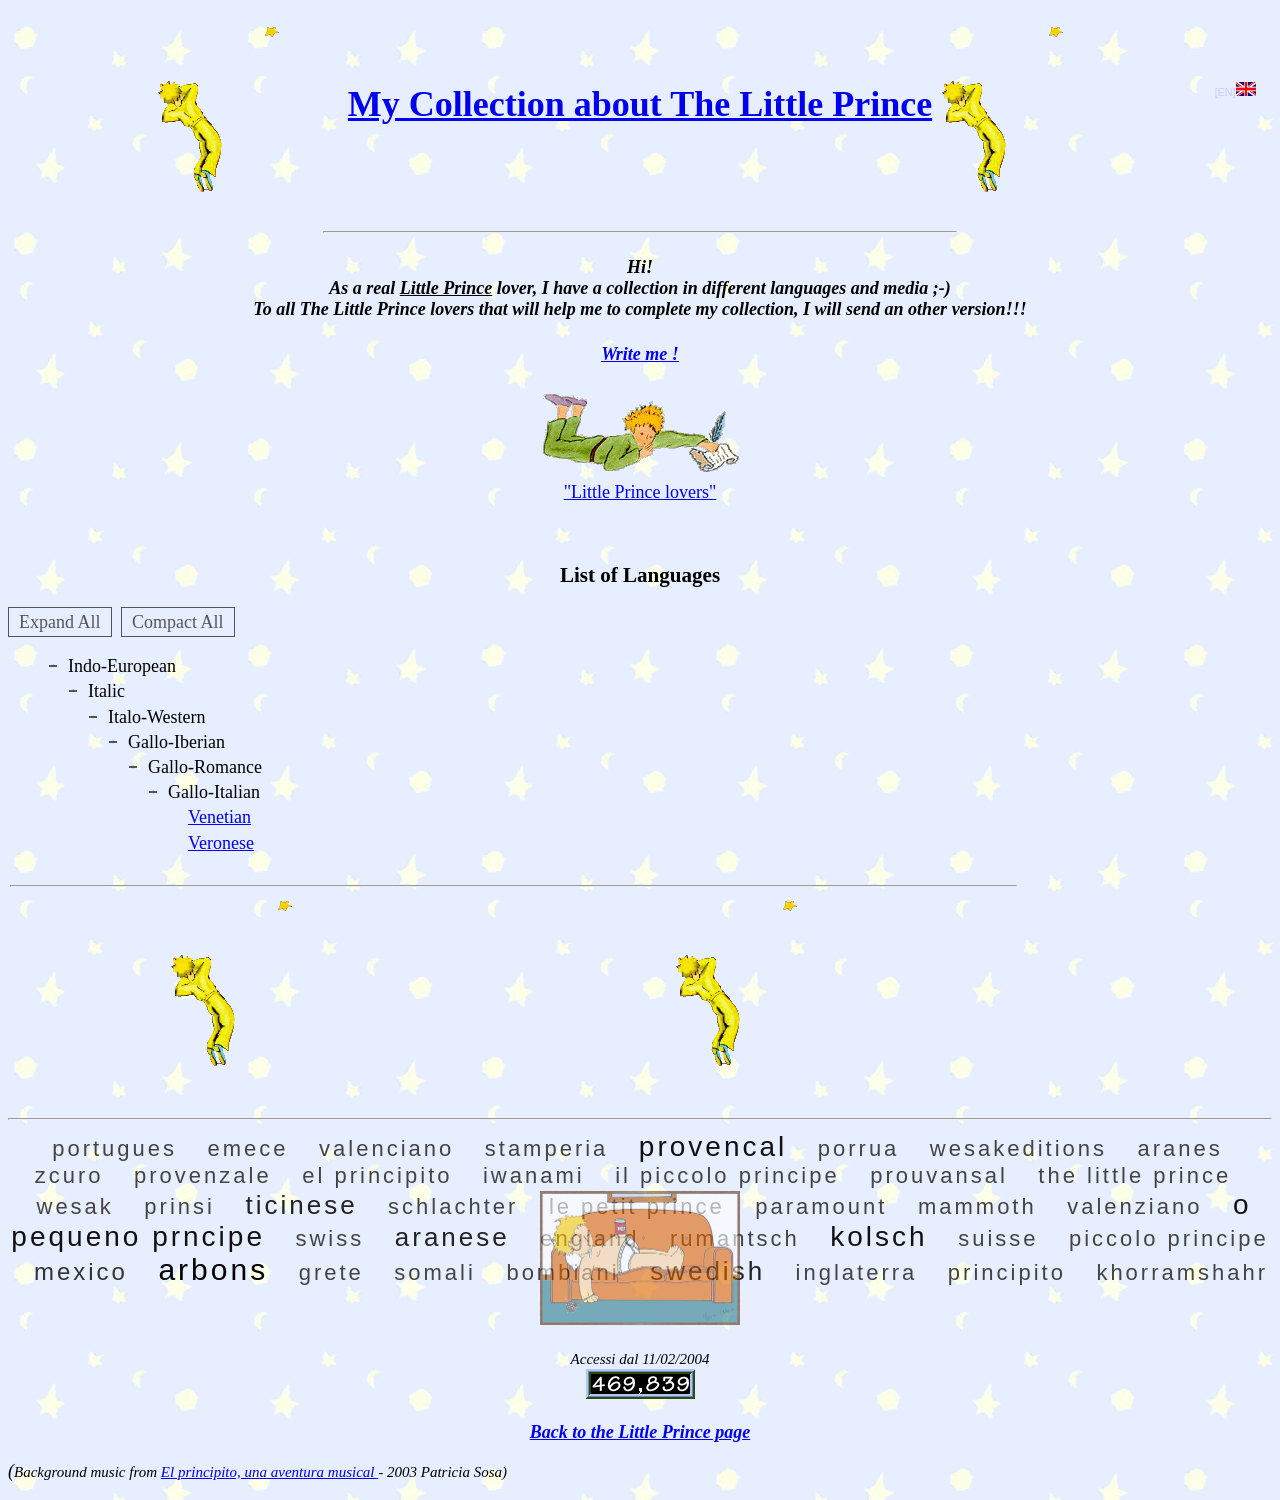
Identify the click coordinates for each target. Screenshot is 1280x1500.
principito (1007, 1272)
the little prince (1134, 1175)
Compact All (178, 622)
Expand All (60, 622)
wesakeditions (1018, 1148)
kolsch (878, 1236)
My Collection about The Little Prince (640, 104)
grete (331, 1272)
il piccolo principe (727, 1175)
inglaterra (857, 1272)
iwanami (534, 1175)
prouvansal (939, 1175)
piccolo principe (1169, 1238)
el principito (377, 1175)
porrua (859, 1148)
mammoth (977, 1206)
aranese (452, 1237)
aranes (1180, 1148)
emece (248, 1148)
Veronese (221, 843)
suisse (998, 1238)
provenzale (203, 1175)
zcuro (69, 1175)
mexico (81, 1271)
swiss (329, 1238)
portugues (114, 1148)
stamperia (547, 1148)
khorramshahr (1182, 1272)
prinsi (179, 1206)
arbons (213, 1269)
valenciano (386, 1148)
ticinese (301, 1205)
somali (435, 1272)
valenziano (1134, 1206)
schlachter (453, 1206)
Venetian (219, 817)
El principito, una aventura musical (269, 1472)
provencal (713, 1146)
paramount (821, 1206)
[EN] (1235, 92)
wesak (75, 1206)
